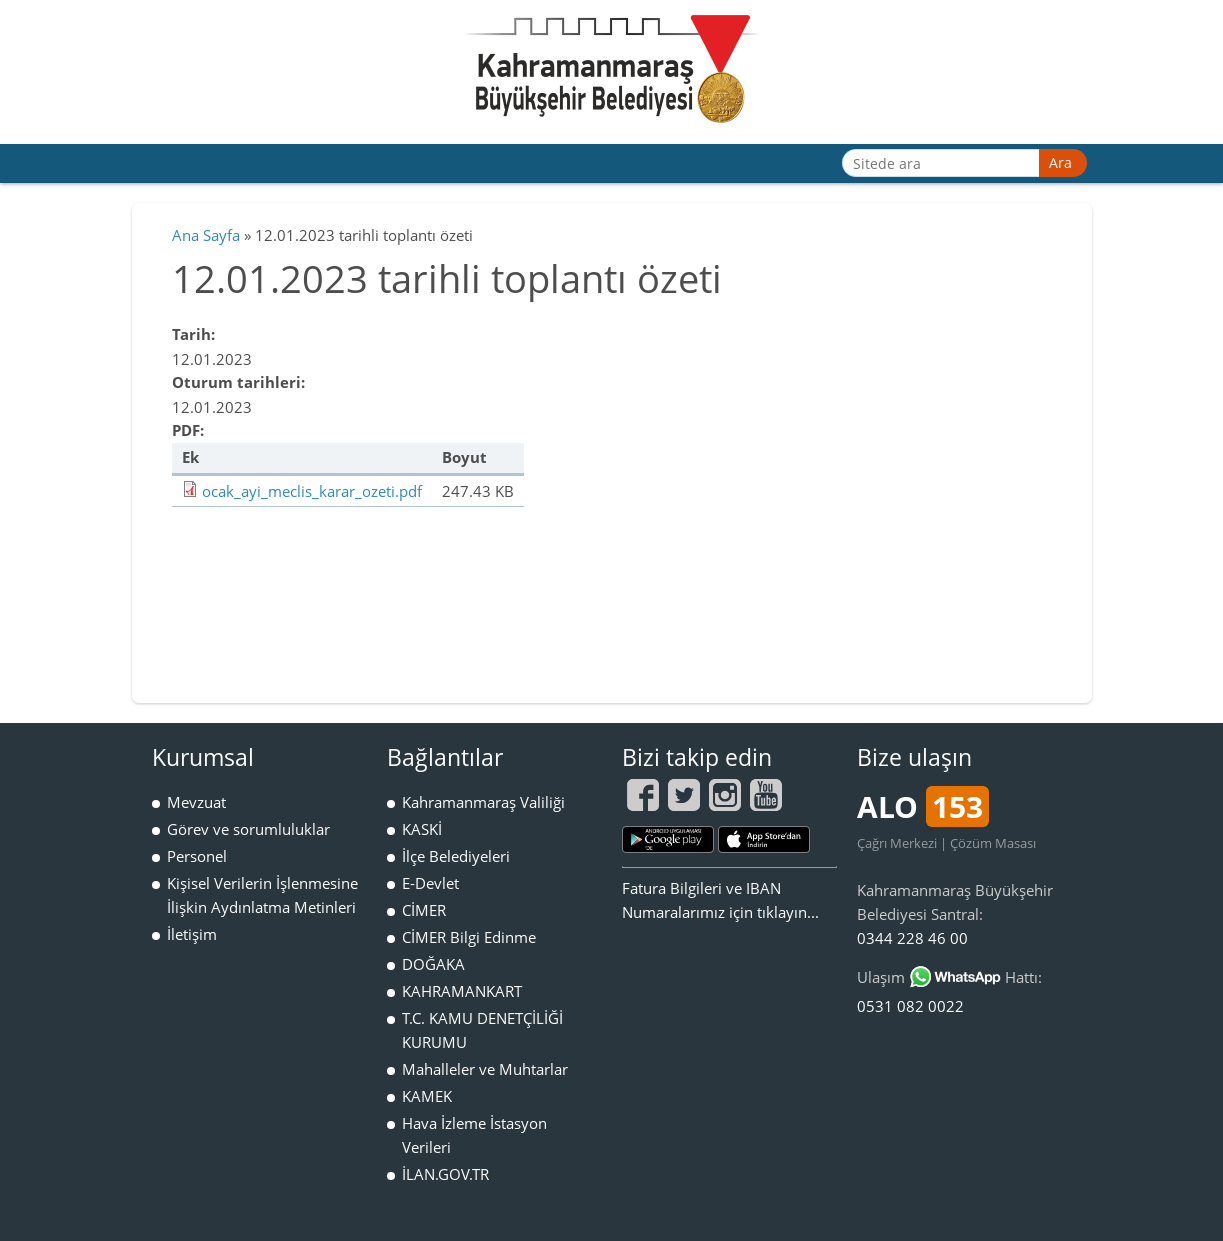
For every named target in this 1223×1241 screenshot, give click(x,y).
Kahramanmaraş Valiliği (483, 802)
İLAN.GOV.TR (445, 1174)
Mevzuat (196, 802)
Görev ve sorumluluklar (248, 829)
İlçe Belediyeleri (456, 856)
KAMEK (427, 1096)
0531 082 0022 (910, 1006)
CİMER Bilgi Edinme (469, 937)
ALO (923, 806)
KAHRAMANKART (462, 991)
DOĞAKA (433, 964)
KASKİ (422, 829)
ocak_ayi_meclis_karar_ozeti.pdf (312, 491)
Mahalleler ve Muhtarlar (485, 1069)
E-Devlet (430, 883)
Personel (197, 856)
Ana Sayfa (206, 235)
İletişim (192, 934)
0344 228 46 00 (912, 938)
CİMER (424, 910)
